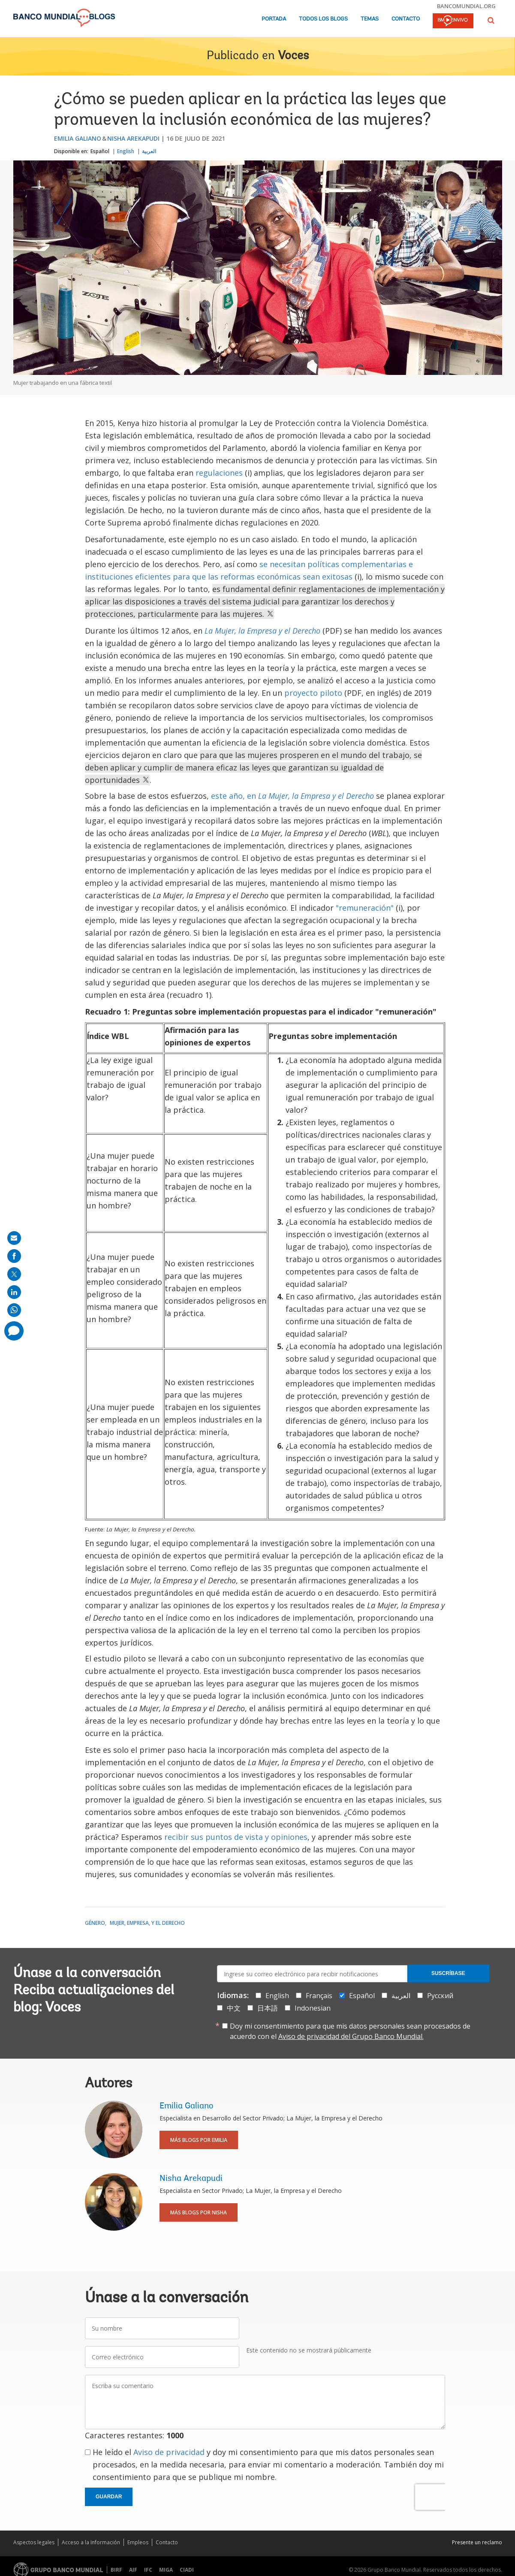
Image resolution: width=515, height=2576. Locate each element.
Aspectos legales (33, 2542)
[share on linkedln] (14, 1292)
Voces (293, 56)
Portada (274, 19)
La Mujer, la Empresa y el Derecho (262, 630)
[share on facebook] (14, 1256)
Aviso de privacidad (169, 2452)
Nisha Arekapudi (133, 138)
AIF (133, 2569)
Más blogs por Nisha (198, 2212)
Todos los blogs (323, 19)
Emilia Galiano (77, 138)
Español (99, 151)
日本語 (267, 2008)
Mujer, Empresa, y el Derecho (147, 1923)
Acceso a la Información (91, 2542)
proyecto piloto (313, 693)
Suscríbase (448, 1973)
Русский (440, 1995)
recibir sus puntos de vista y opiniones (235, 1837)
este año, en (292, 796)
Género (95, 1923)
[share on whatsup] (14, 1310)
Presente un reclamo (477, 2542)
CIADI (187, 2569)
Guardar (109, 2497)
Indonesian (313, 2008)
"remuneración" (365, 908)
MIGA (166, 2569)
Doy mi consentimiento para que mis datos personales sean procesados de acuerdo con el (350, 2031)
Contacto (406, 19)
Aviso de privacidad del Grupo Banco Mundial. (351, 2036)
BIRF (116, 2569)
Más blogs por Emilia (198, 2140)
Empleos (137, 2542)
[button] (491, 20)
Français (319, 1995)
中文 (234, 2008)
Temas (370, 19)
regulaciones (219, 473)
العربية (149, 151)
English (125, 151)
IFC (148, 2569)
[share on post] (14, 1274)
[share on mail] (14, 1238)
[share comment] (14, 1331)
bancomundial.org (466, 6)
